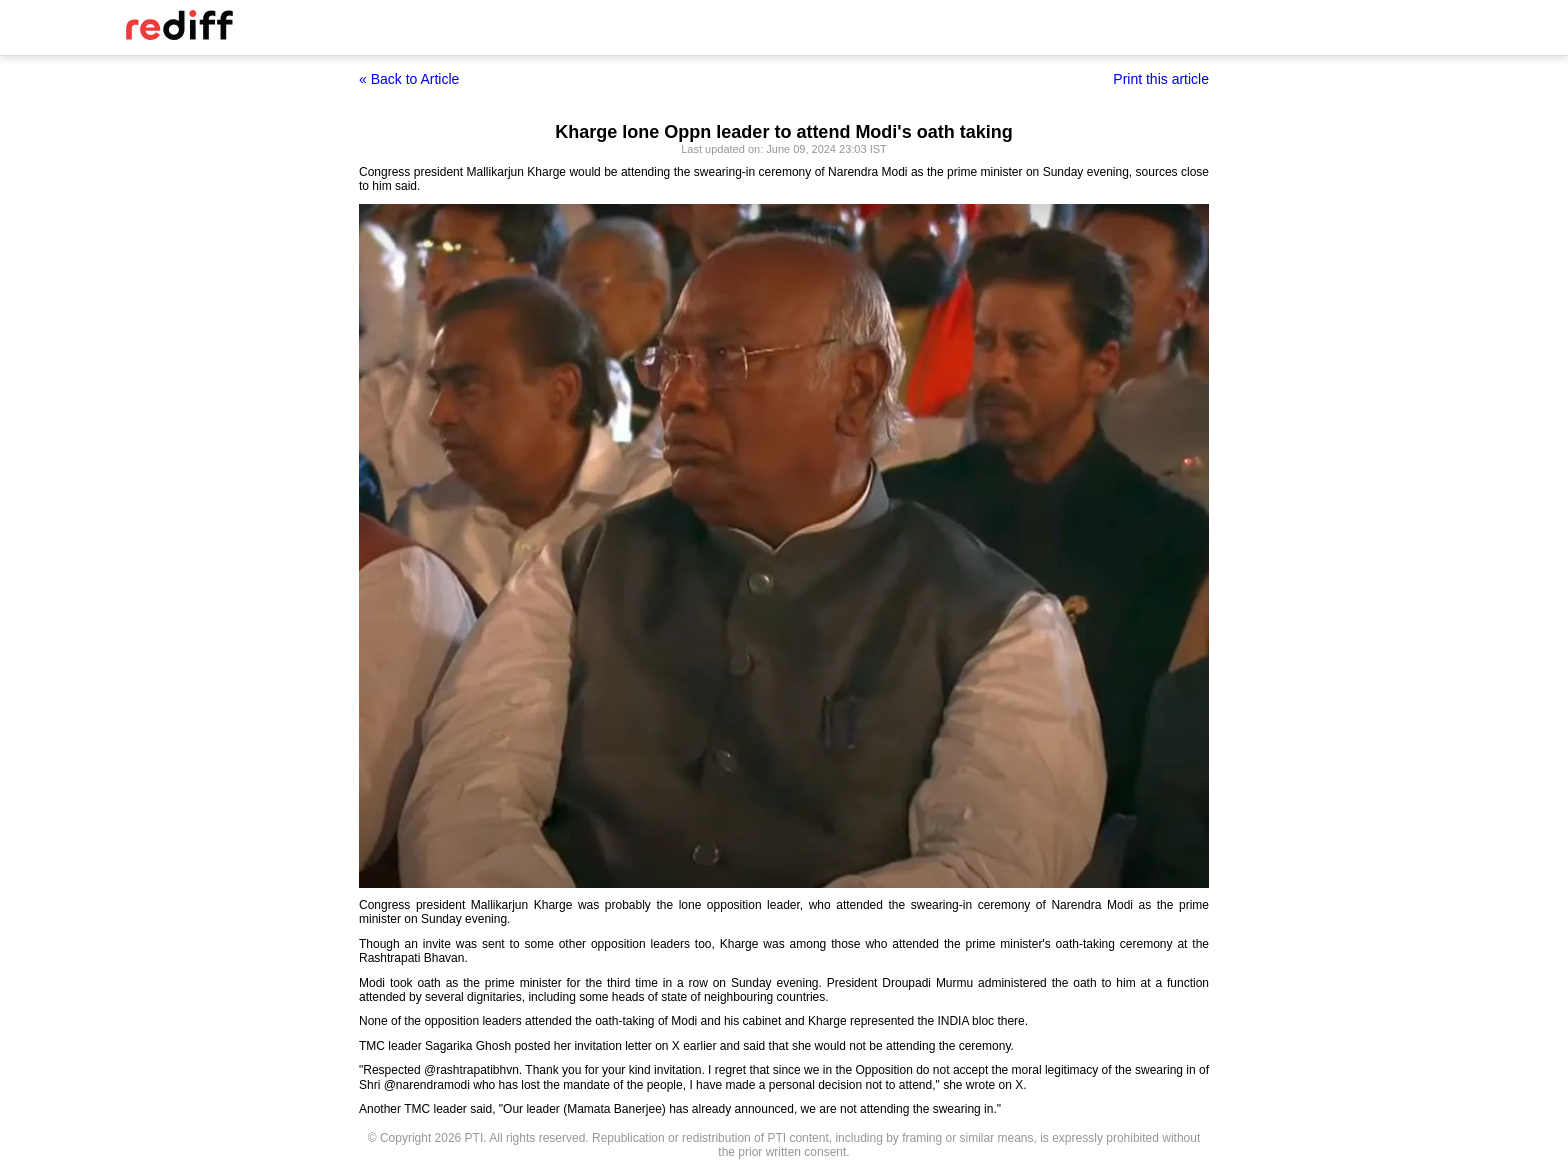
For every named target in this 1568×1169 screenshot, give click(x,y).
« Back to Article (409, 79)
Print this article (1161, 79)
